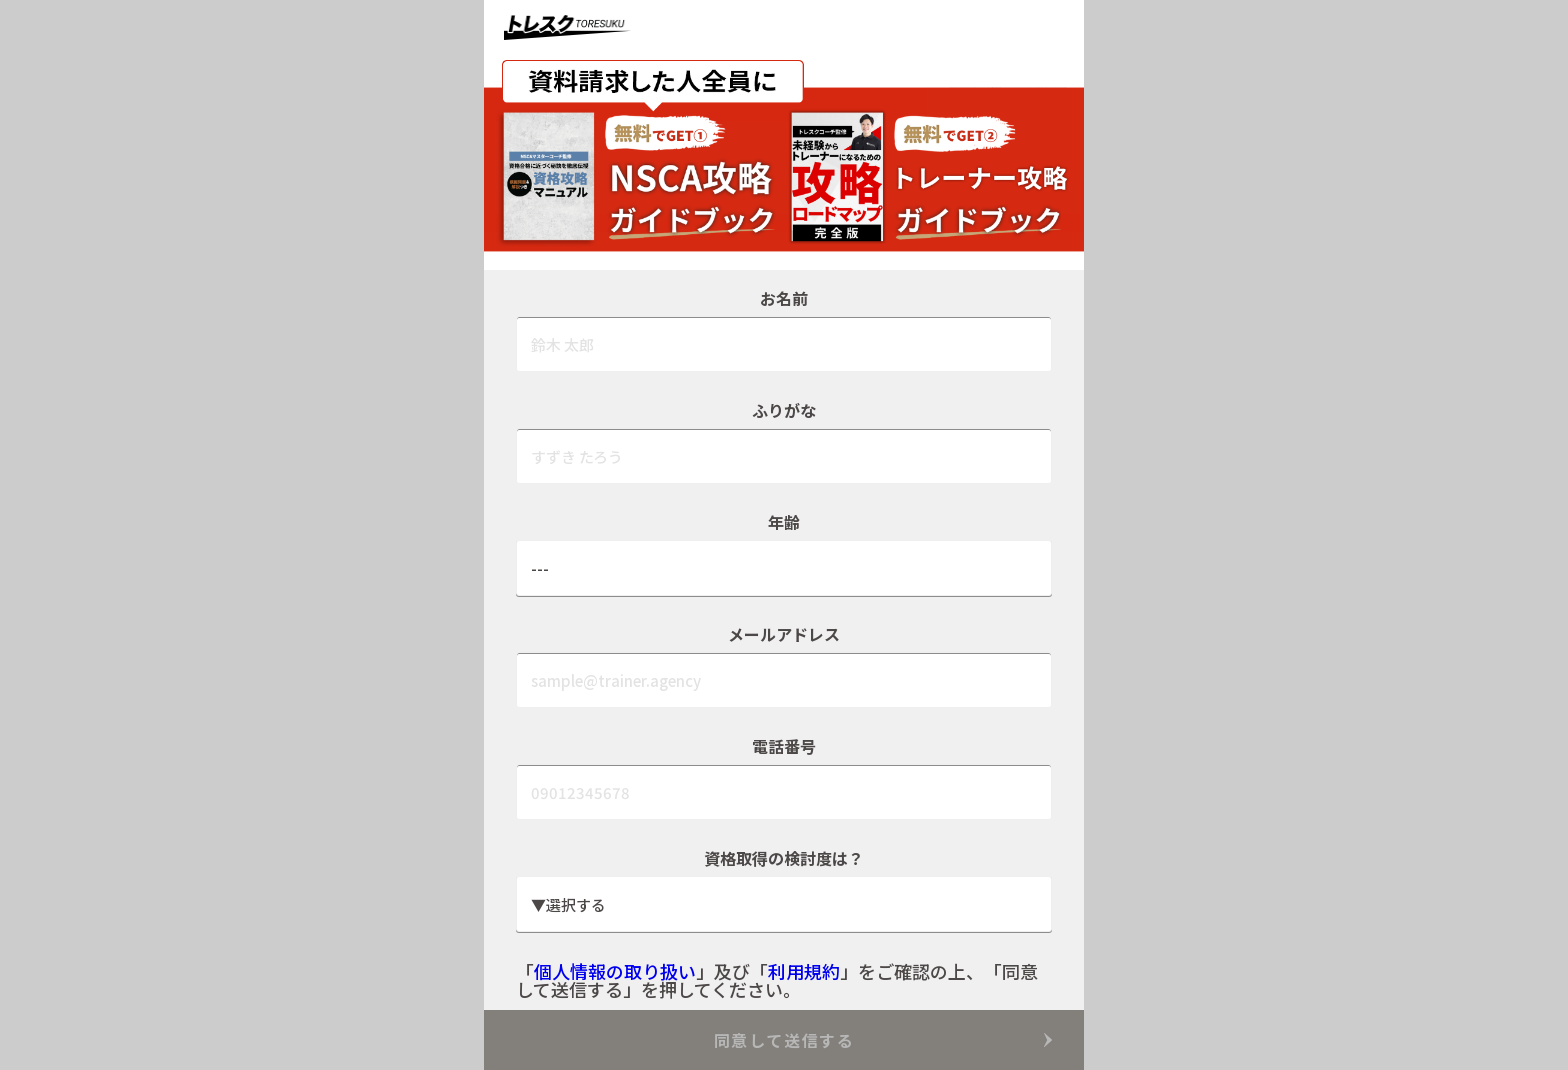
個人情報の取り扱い (615, 971)
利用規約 (804, 971)
